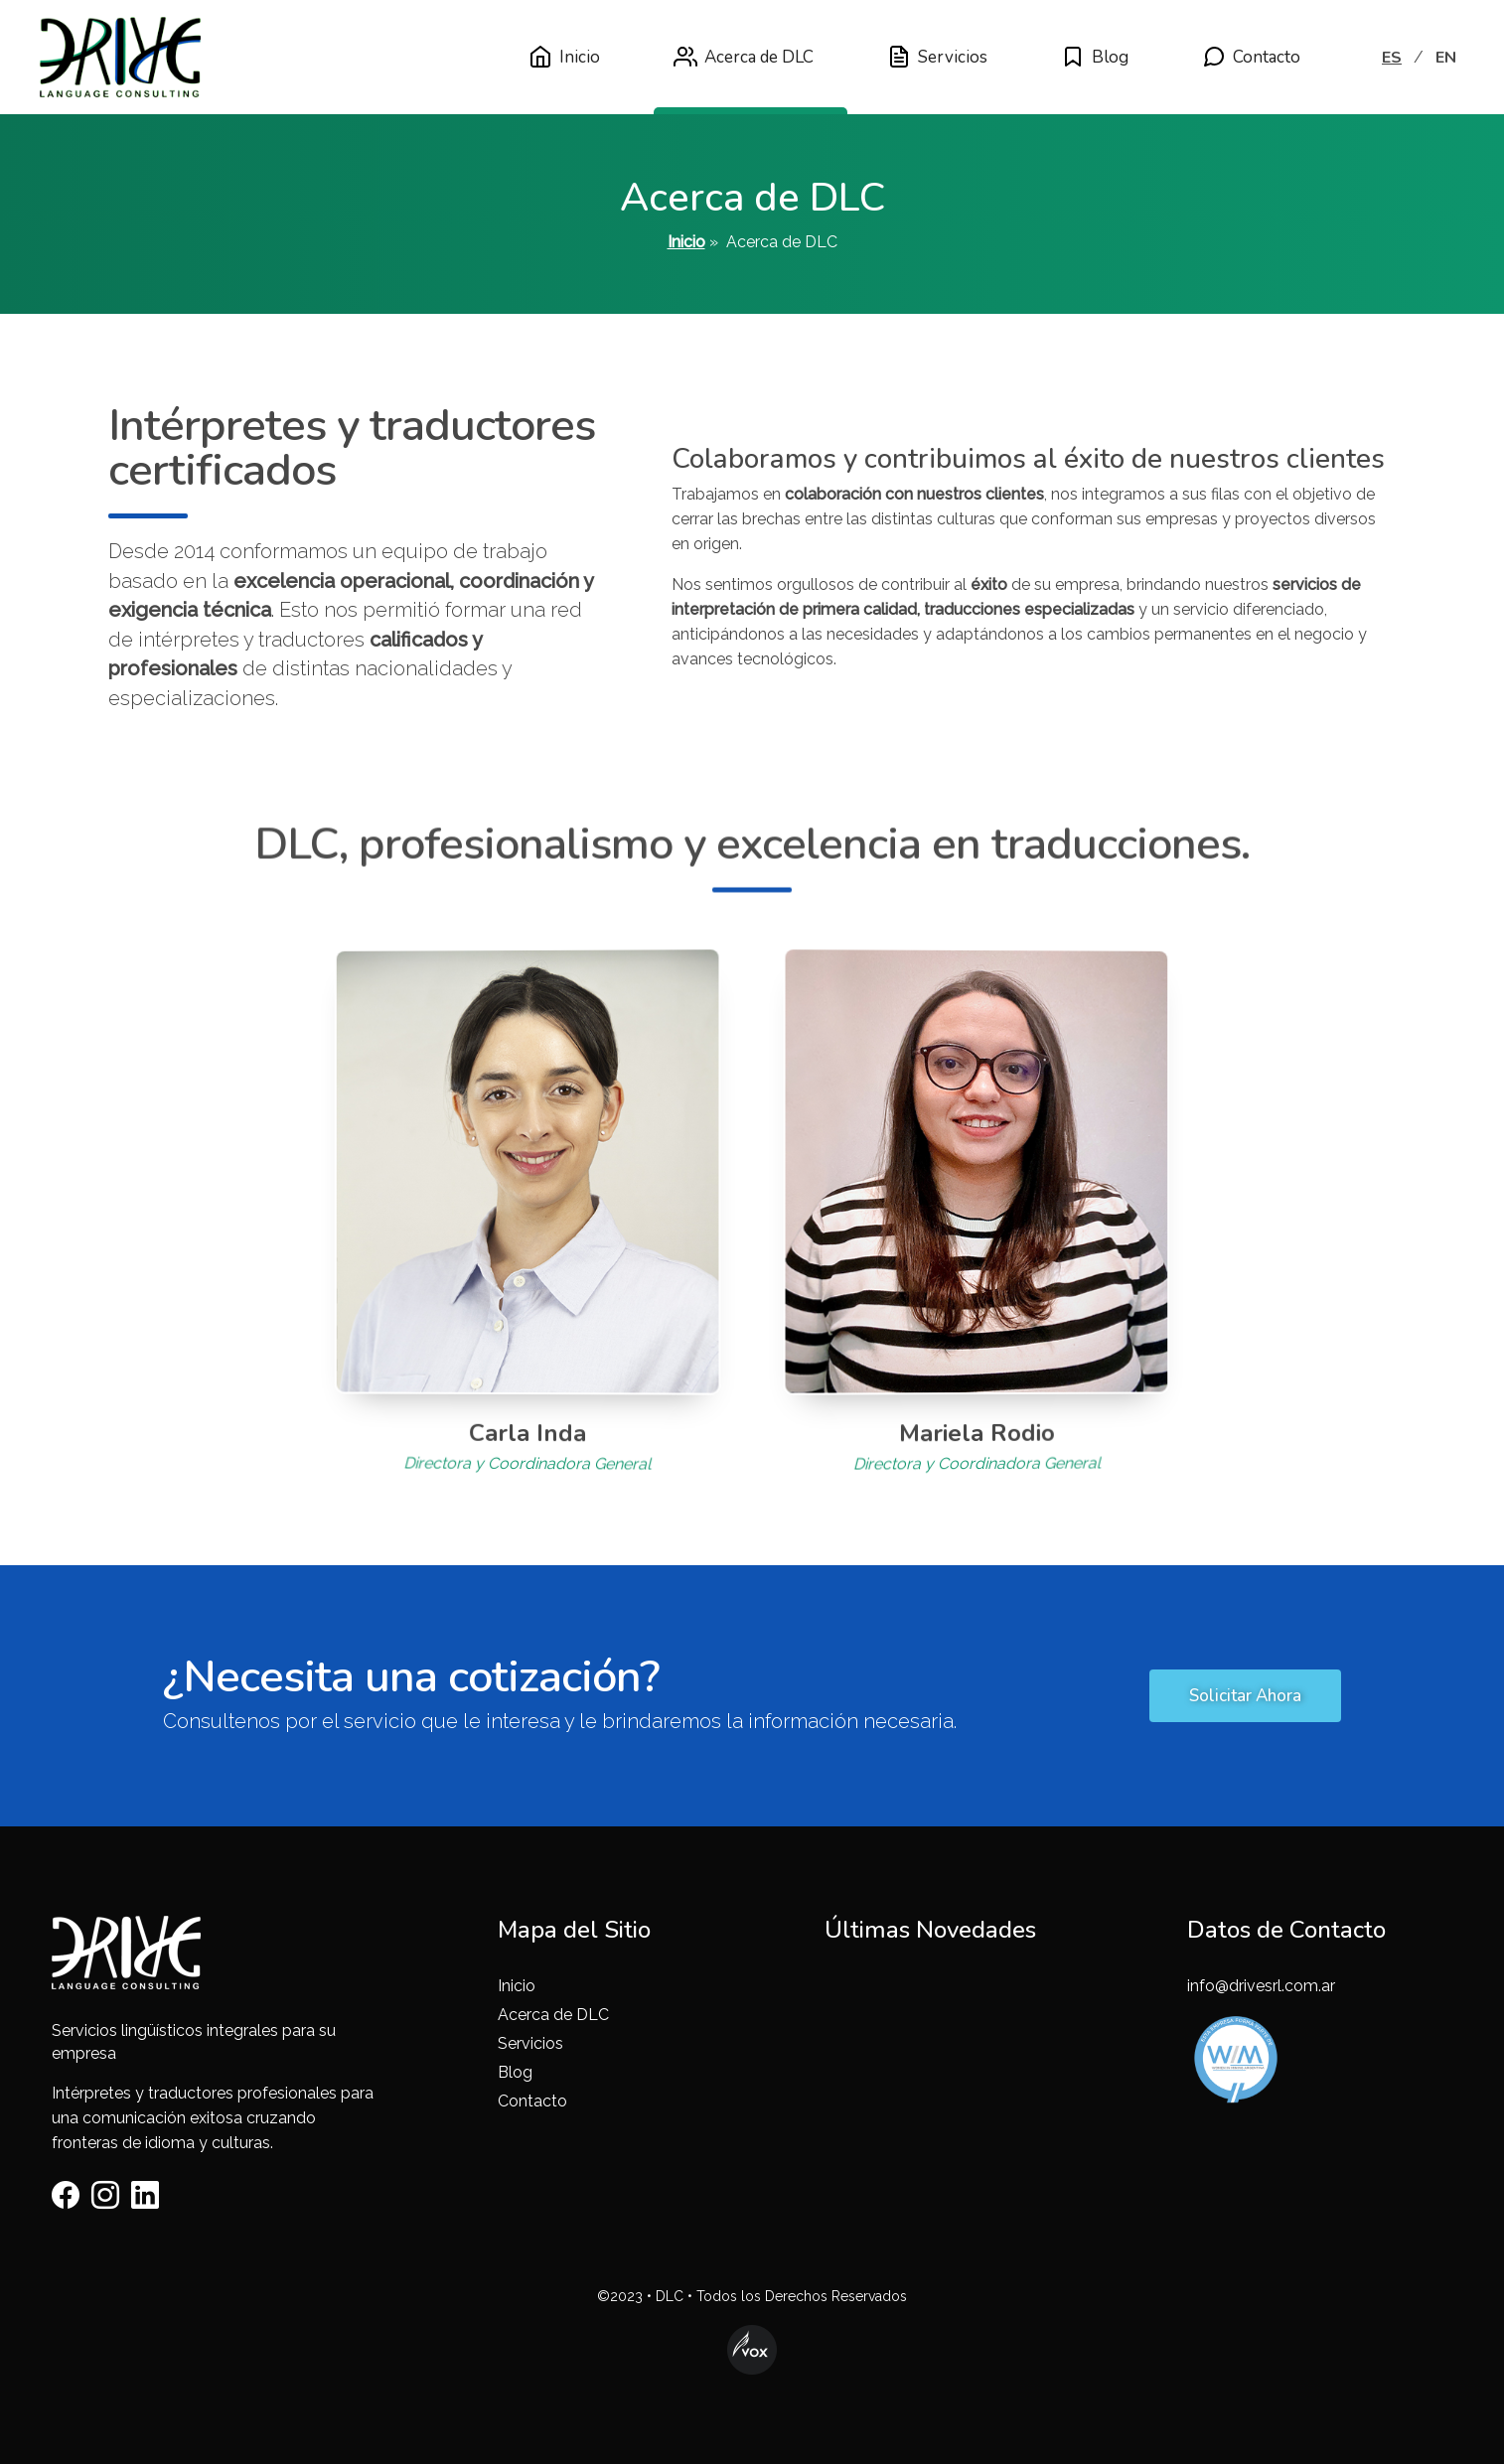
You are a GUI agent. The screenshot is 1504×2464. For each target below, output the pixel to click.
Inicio (564, 57)
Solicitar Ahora (1245, 1695)
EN (1445, 58)
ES (1392, 58)
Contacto (1251, 57)
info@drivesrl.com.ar (1261, 1985)
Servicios (937, 57)
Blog (1094, 57)
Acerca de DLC (744, 57)
